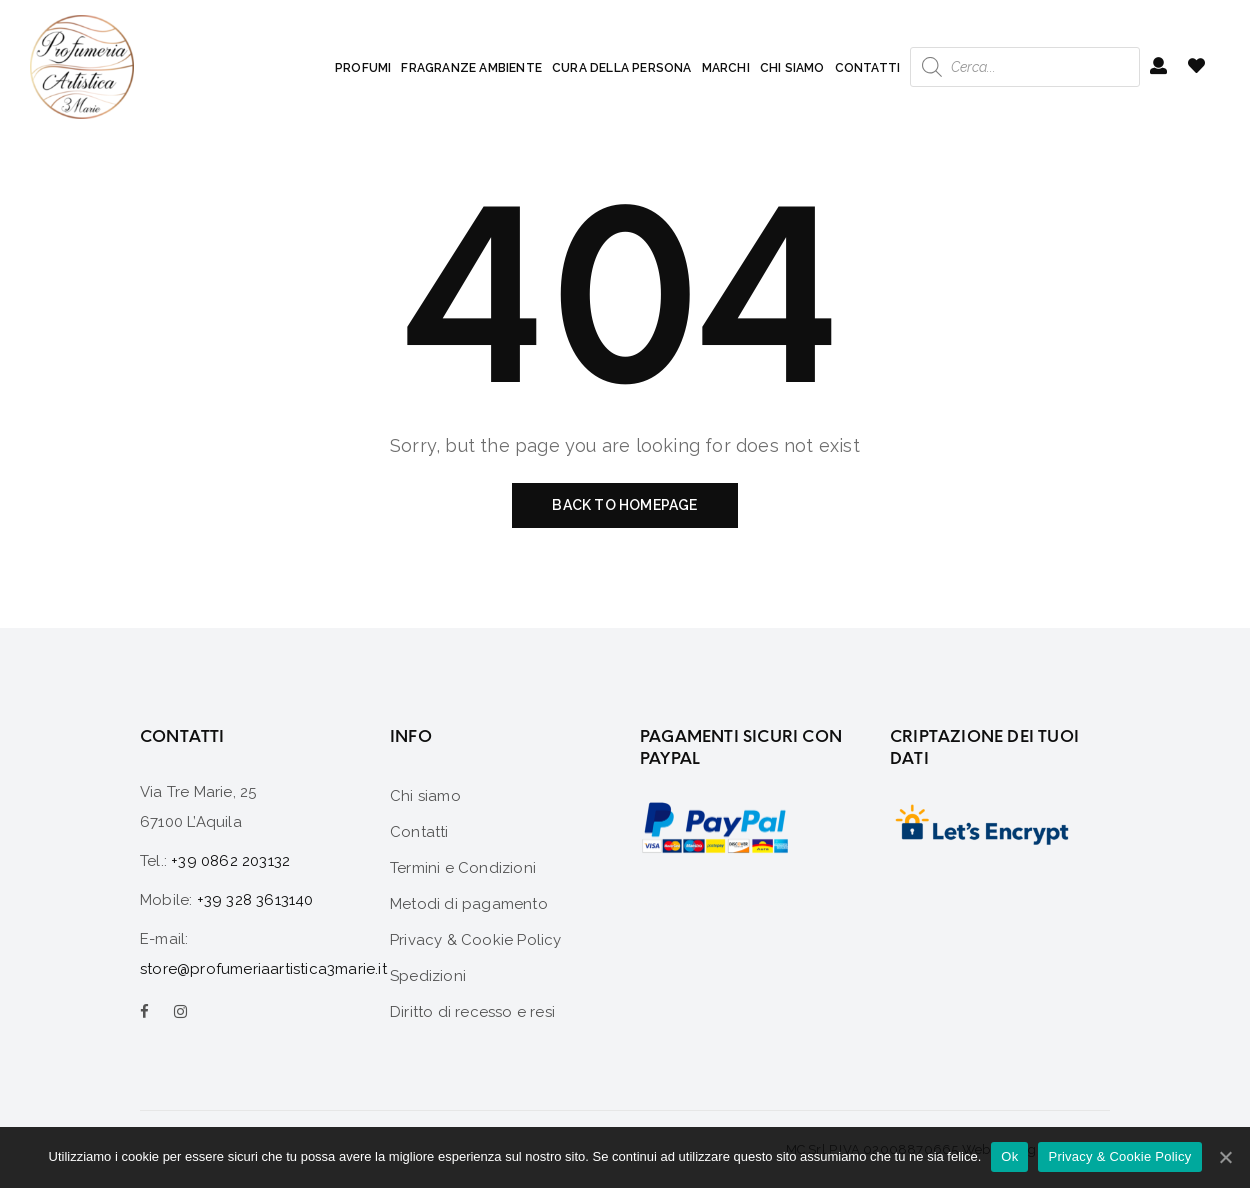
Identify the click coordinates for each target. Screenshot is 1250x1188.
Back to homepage (624, 505)
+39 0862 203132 (230, 861)
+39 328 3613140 (255, 900)
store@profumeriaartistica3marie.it (263, 969)
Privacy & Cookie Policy (1119, 1156)
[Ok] (1225, 1157)
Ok (1009, 1156)
